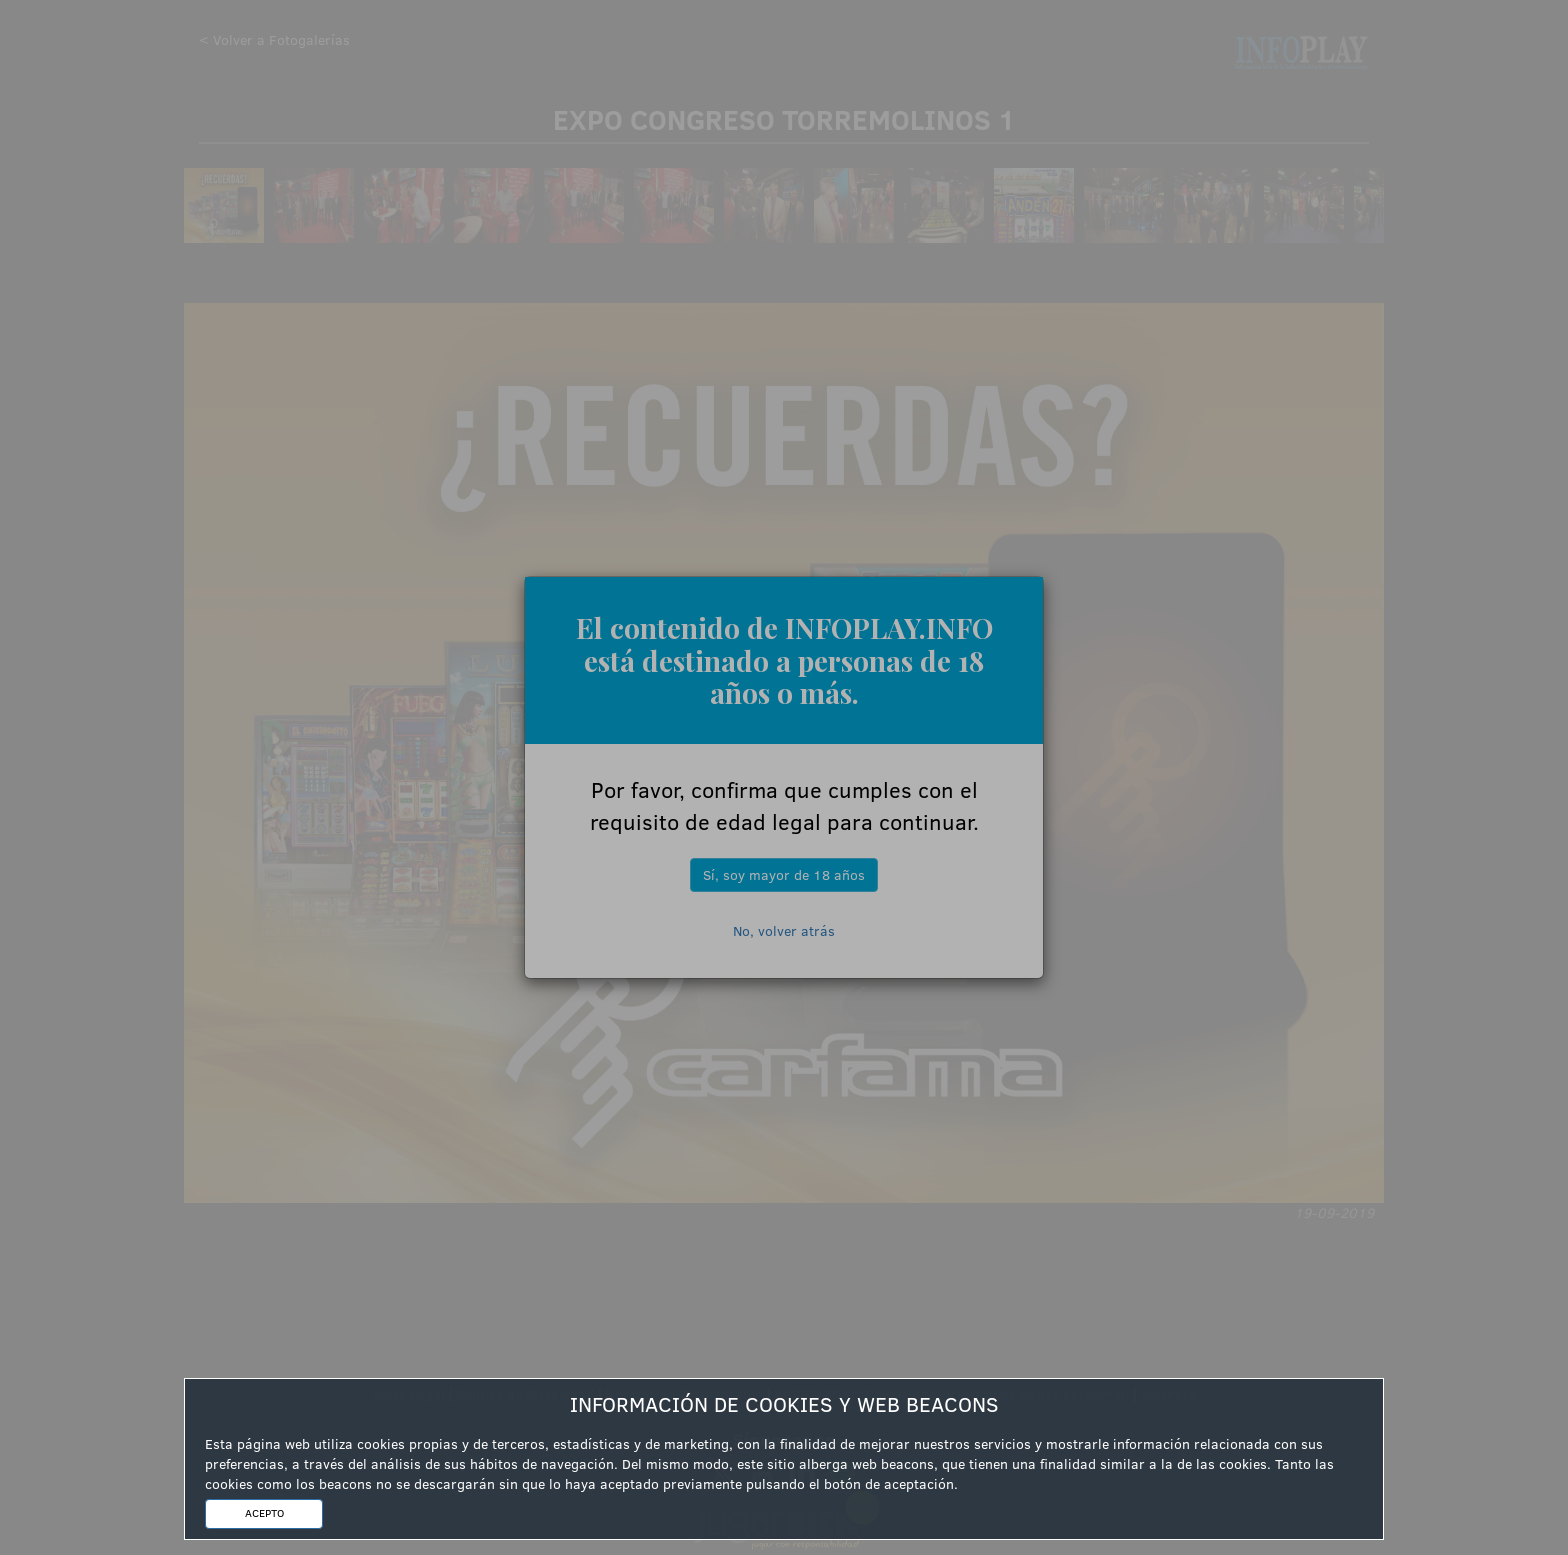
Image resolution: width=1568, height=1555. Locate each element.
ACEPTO (264, 1513)
